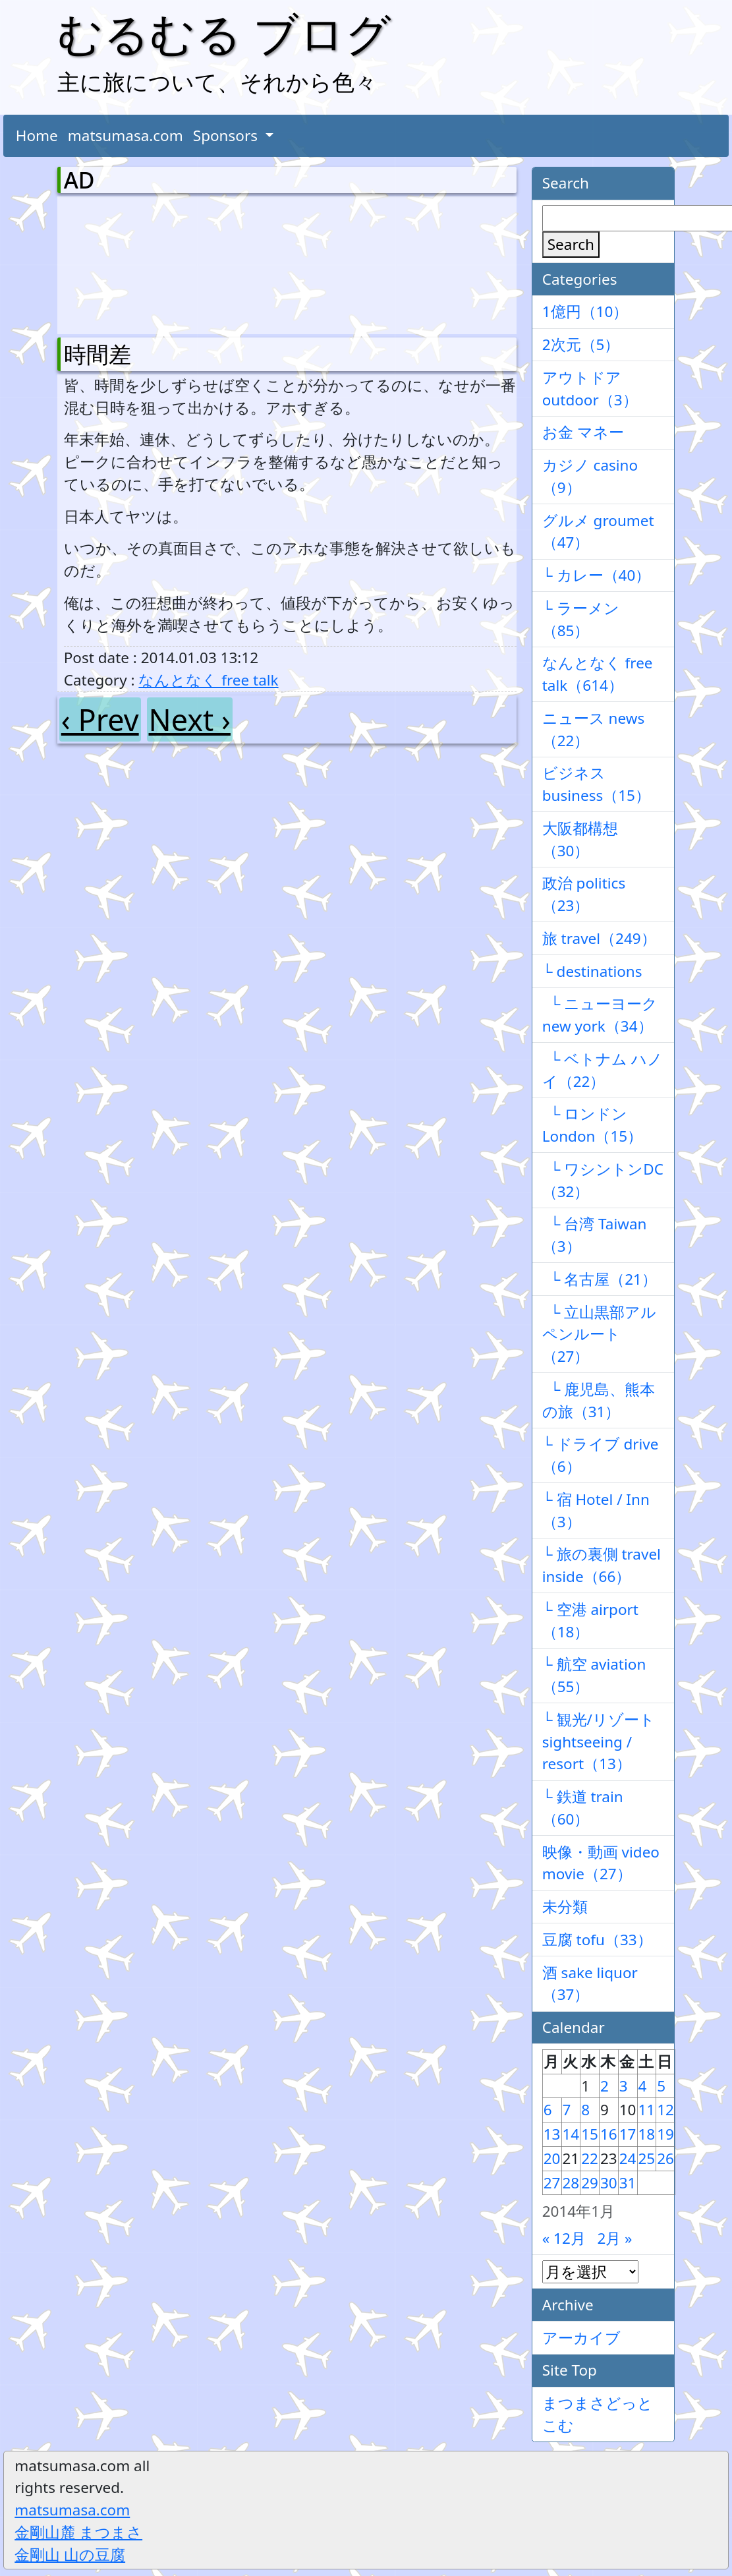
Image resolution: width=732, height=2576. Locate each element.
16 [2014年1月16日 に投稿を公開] (608, 2134)
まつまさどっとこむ (597, 2414)
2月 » (614, 2238)
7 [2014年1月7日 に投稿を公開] (567, 2109)
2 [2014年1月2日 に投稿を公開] (604, 2086)
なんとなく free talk (208, 680)
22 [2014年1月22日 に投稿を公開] (589, 2158)
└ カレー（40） (596, 575)
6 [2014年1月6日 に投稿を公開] (548, 2109)
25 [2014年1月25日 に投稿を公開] (647, 2158)
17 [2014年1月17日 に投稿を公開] (627, 2134)
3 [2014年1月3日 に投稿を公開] (623, 2086)
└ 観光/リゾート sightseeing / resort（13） (598, 1741)
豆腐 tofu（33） (597, 1939)
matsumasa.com (125, 135)
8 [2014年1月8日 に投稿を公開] (585, 2109)
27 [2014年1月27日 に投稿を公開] (552, 2183)
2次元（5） (581, 344)
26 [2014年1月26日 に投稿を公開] (665, 2158)
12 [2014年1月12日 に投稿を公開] (665, 2109)
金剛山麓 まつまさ (78, 2532)
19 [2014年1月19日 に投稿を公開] (665, 2134)
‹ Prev (100, 719)
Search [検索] (571, 244)
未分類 (565, 1906)
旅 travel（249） (599, 938)
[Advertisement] (133, 262)
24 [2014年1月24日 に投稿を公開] (627, 2158)
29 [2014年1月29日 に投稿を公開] (589, 2183)
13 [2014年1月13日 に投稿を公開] (552, 2134)
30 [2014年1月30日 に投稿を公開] (608, 2183)
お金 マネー (583, 432)
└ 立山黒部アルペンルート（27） (599, 1334)
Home (37, 135)
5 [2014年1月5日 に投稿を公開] (661, 2086)
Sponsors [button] (227, 135)
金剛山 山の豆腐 (69, 2554)
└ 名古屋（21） (599, 1279)
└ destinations (592, 971)
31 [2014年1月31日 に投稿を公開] (627, 2183)
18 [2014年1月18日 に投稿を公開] (647, 2134)
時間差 (97, 354)
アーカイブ (581, 2337)
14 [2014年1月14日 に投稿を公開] (571, 2134)
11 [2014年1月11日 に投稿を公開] (647, 2109)
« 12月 (564, 2238)
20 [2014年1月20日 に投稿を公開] (552, 2158)
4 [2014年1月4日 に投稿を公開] (642, 2086)
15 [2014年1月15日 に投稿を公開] (589, 2134)
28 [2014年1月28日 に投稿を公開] (571, 2183)
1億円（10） (585, 311)
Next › (190, 719)
